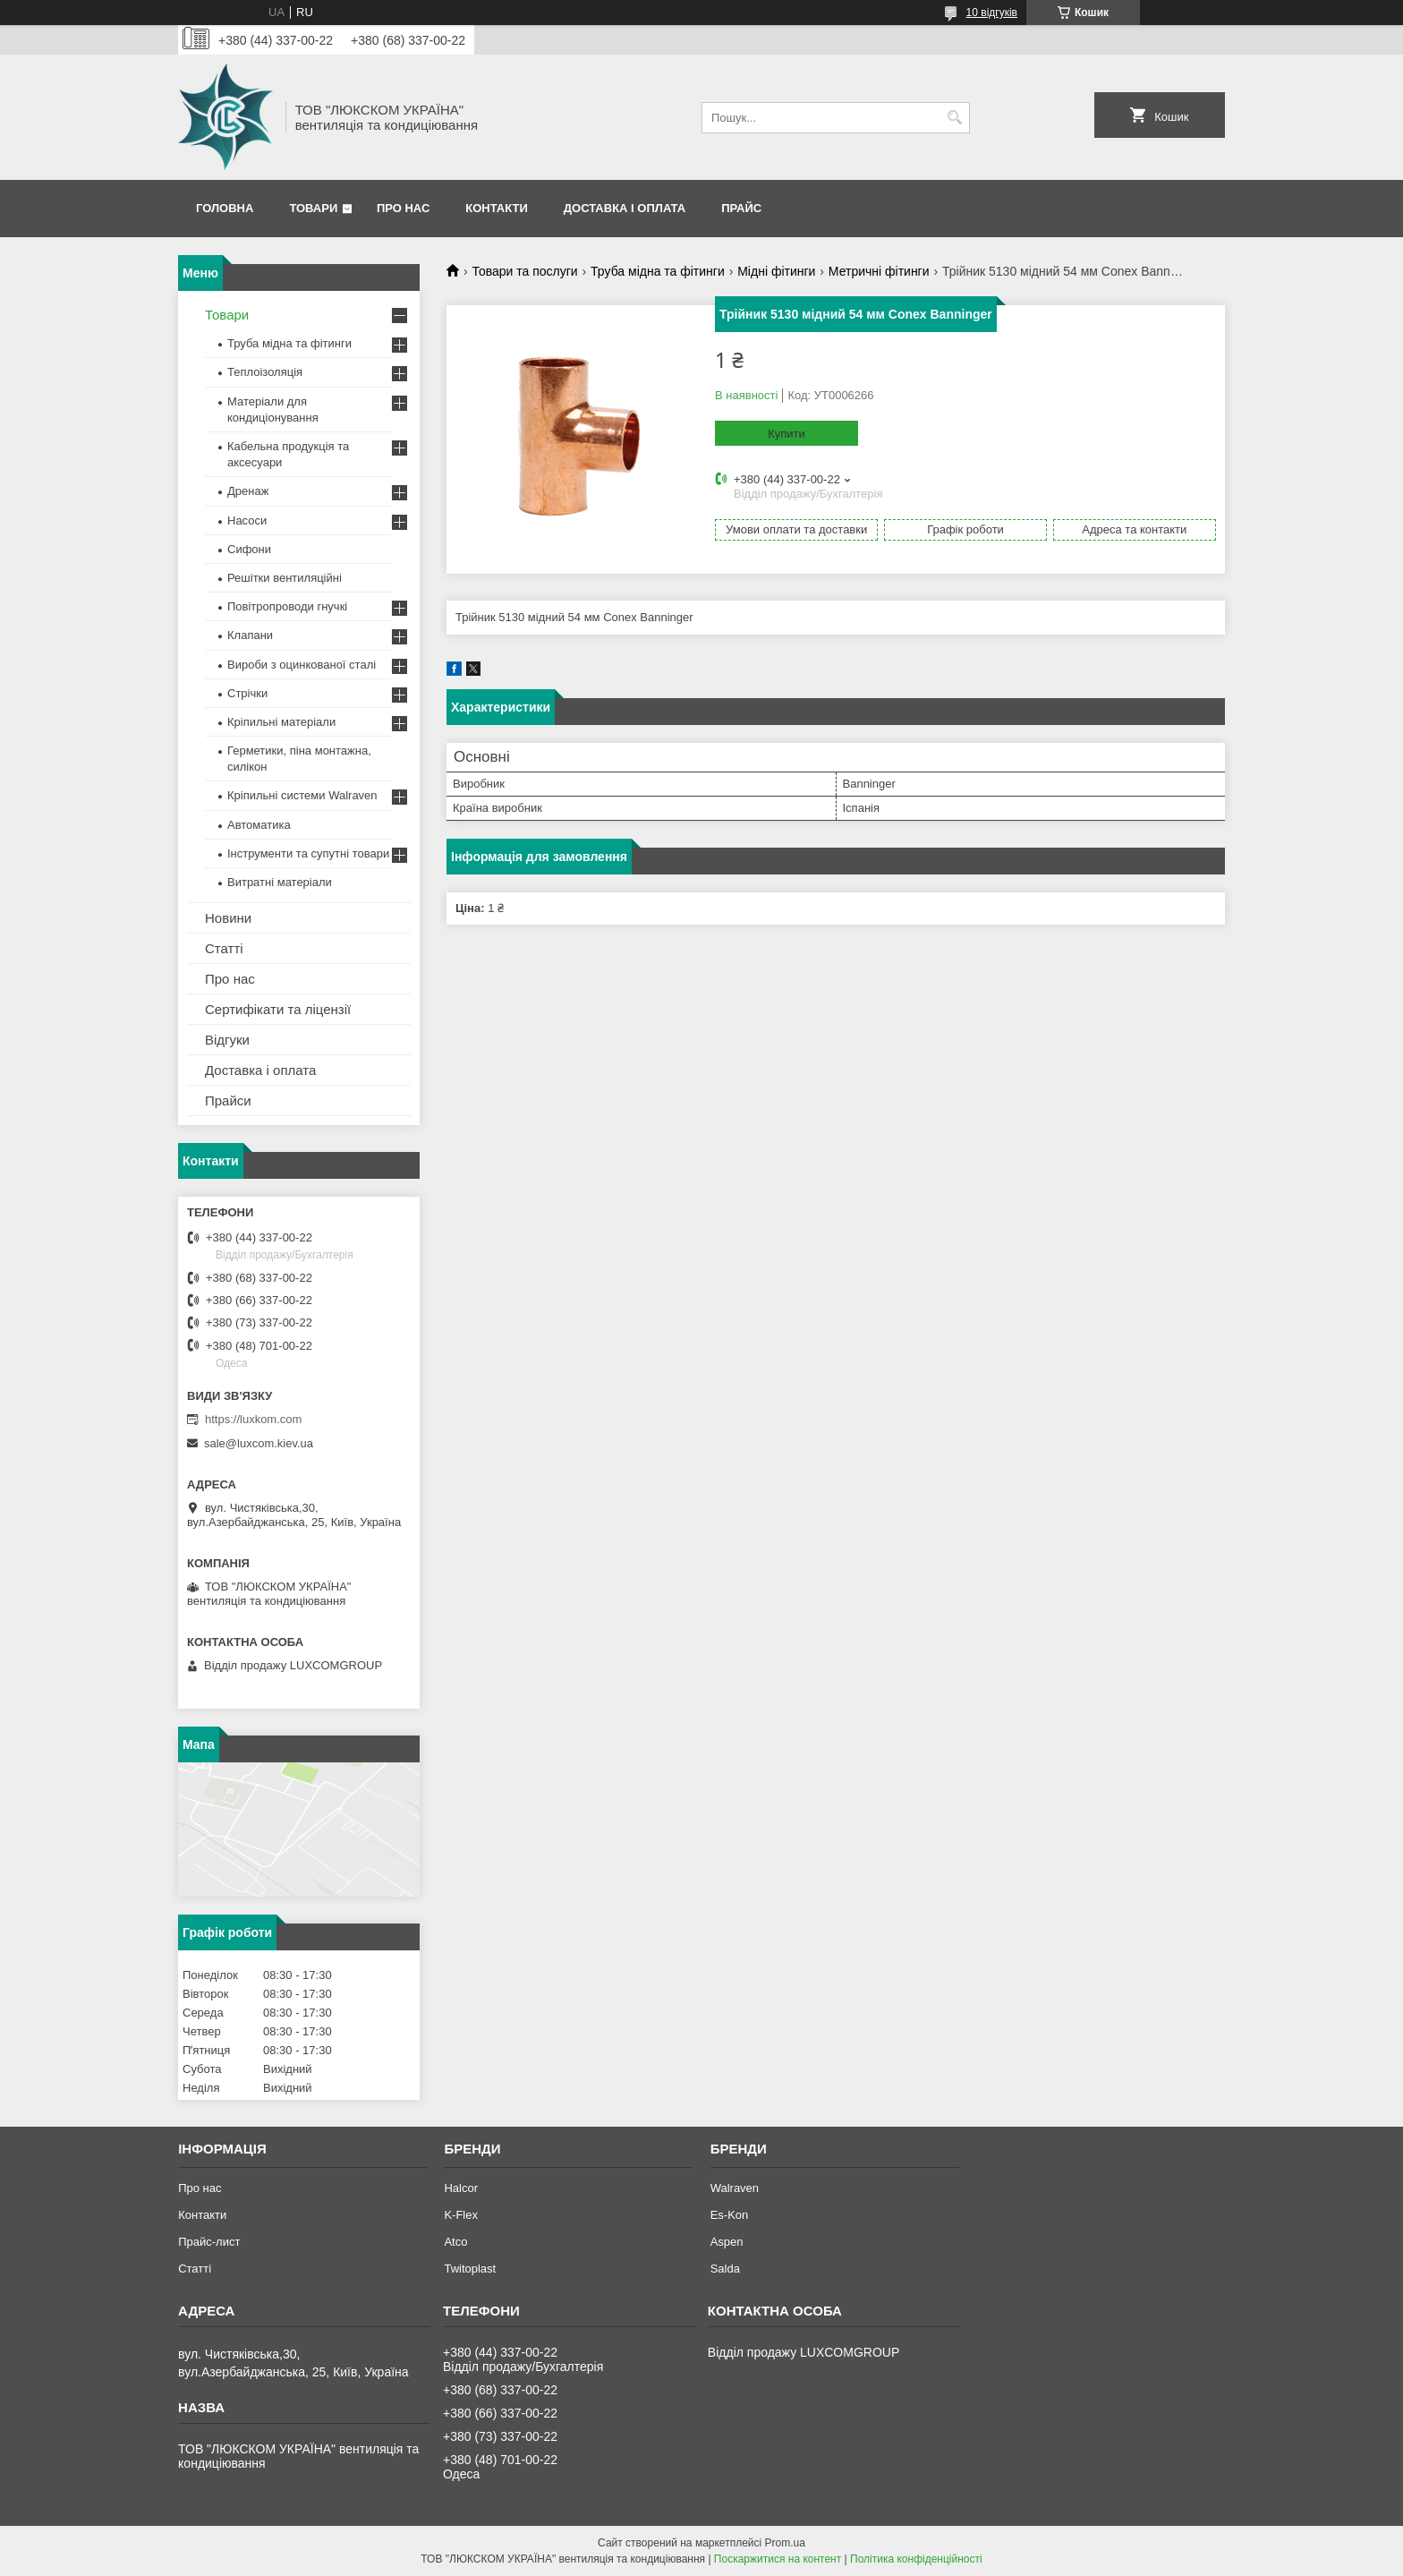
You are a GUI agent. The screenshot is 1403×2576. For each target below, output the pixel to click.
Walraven (734, 2188)
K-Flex (461, 2215)
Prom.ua (785, 2543)
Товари (313, 208)
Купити (786, 433)
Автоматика (259, 825)
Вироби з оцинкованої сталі (301, 664)
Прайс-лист (209, 2241)
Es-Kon (729, 2215)
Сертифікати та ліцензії (278, 1009)
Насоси (247, 520)
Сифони (249, 549)
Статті (224, 948)
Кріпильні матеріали (281, 722)
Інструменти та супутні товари (308, 853)
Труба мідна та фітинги (658, 271)
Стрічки (247, 693)
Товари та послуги (524, 271)
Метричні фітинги (879, 271)
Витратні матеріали (279, 882)
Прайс (741, 208)
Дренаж (247, 491)
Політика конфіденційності (916, 2559)
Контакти (496, 208)
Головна (224, 208)
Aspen (727, 2241)
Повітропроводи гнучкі (287, 606)
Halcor (461, 2188)
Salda (725, 2268)
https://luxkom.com (253, 1419)
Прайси (228, 1100)
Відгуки (227, 1039)
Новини (228, 917)
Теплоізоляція (264, 372)
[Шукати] (954, 117)
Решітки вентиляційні (284, 577)
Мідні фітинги (776, 271)
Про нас (403, 208)
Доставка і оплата (624, 208)
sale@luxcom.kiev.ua (258, 1443)
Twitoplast (470, 2268)
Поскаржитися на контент (777, 2559)
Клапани (250, 635)
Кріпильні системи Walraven (302, 795)
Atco (455, 2241)
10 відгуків (991, 12)
